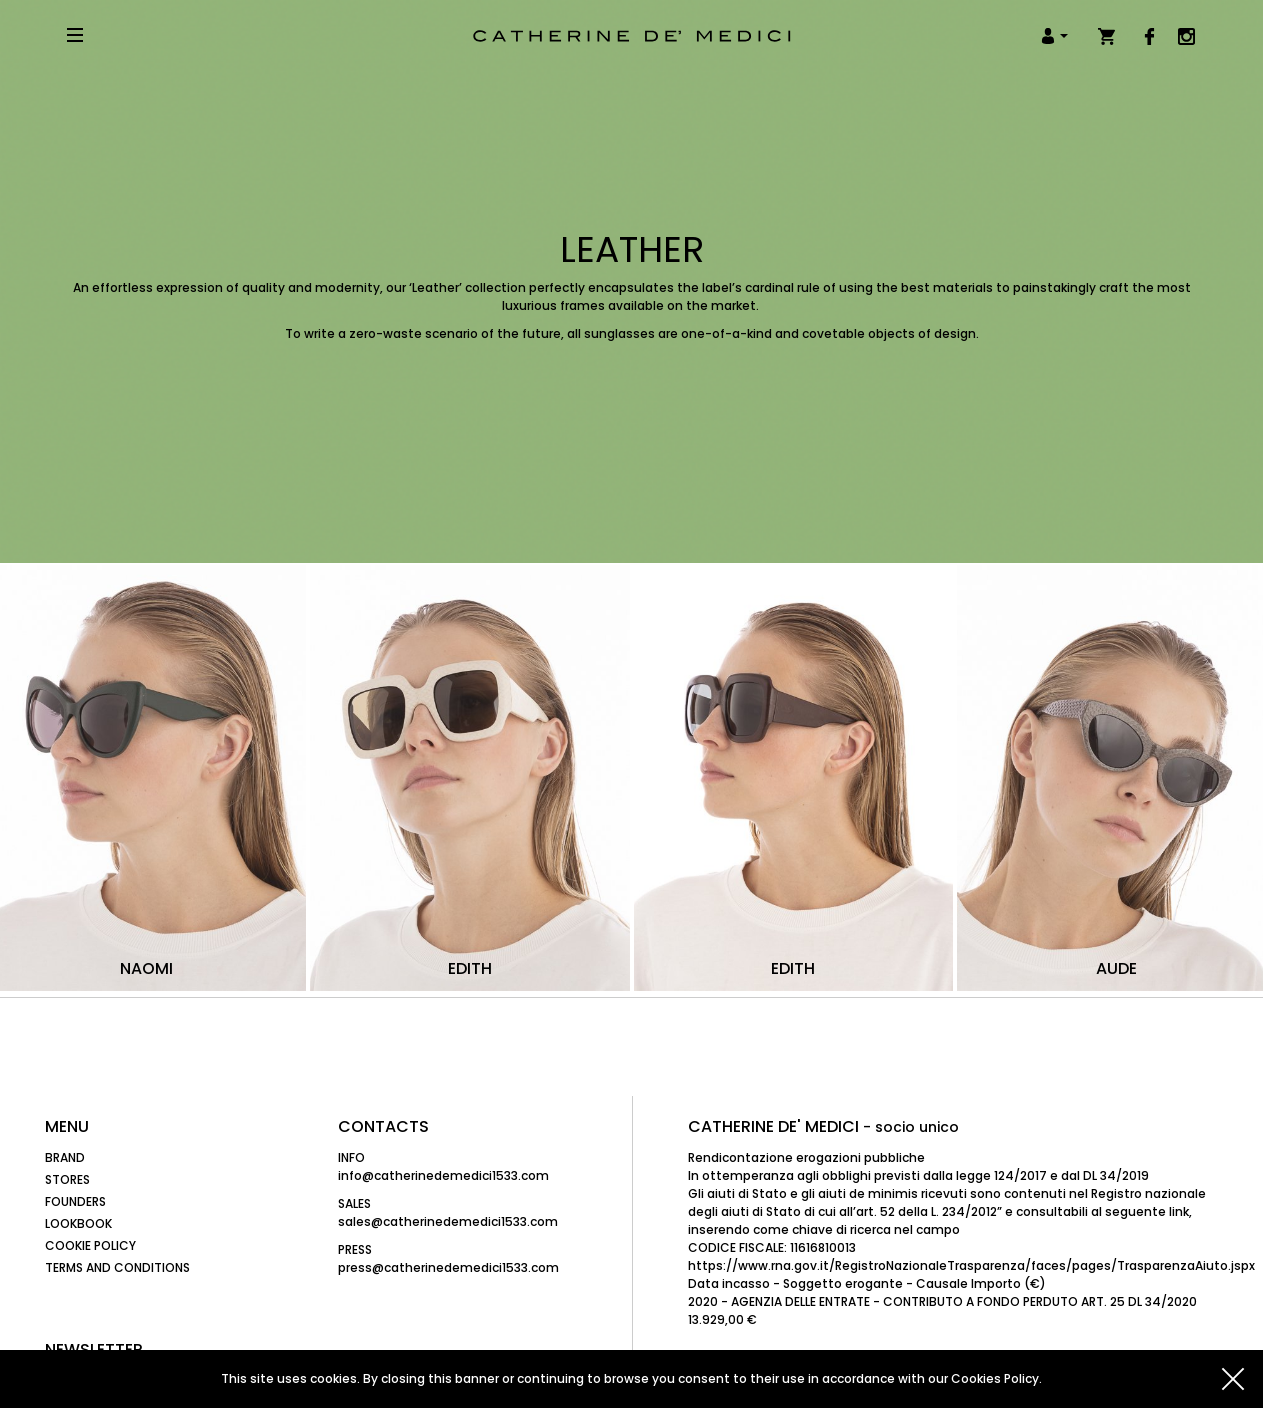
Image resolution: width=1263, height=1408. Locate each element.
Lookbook (78, 1223)
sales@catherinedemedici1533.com (448, 1221)
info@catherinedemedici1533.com (443, 1175)
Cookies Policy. (996, 1378)
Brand (65, 1157)
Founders (75, 1201)
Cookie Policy (90, 1245)
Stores (67, 1179)
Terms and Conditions (117, 1267)
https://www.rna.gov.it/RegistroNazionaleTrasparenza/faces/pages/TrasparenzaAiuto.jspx (971, 1265)
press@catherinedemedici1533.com (448, 1267)
